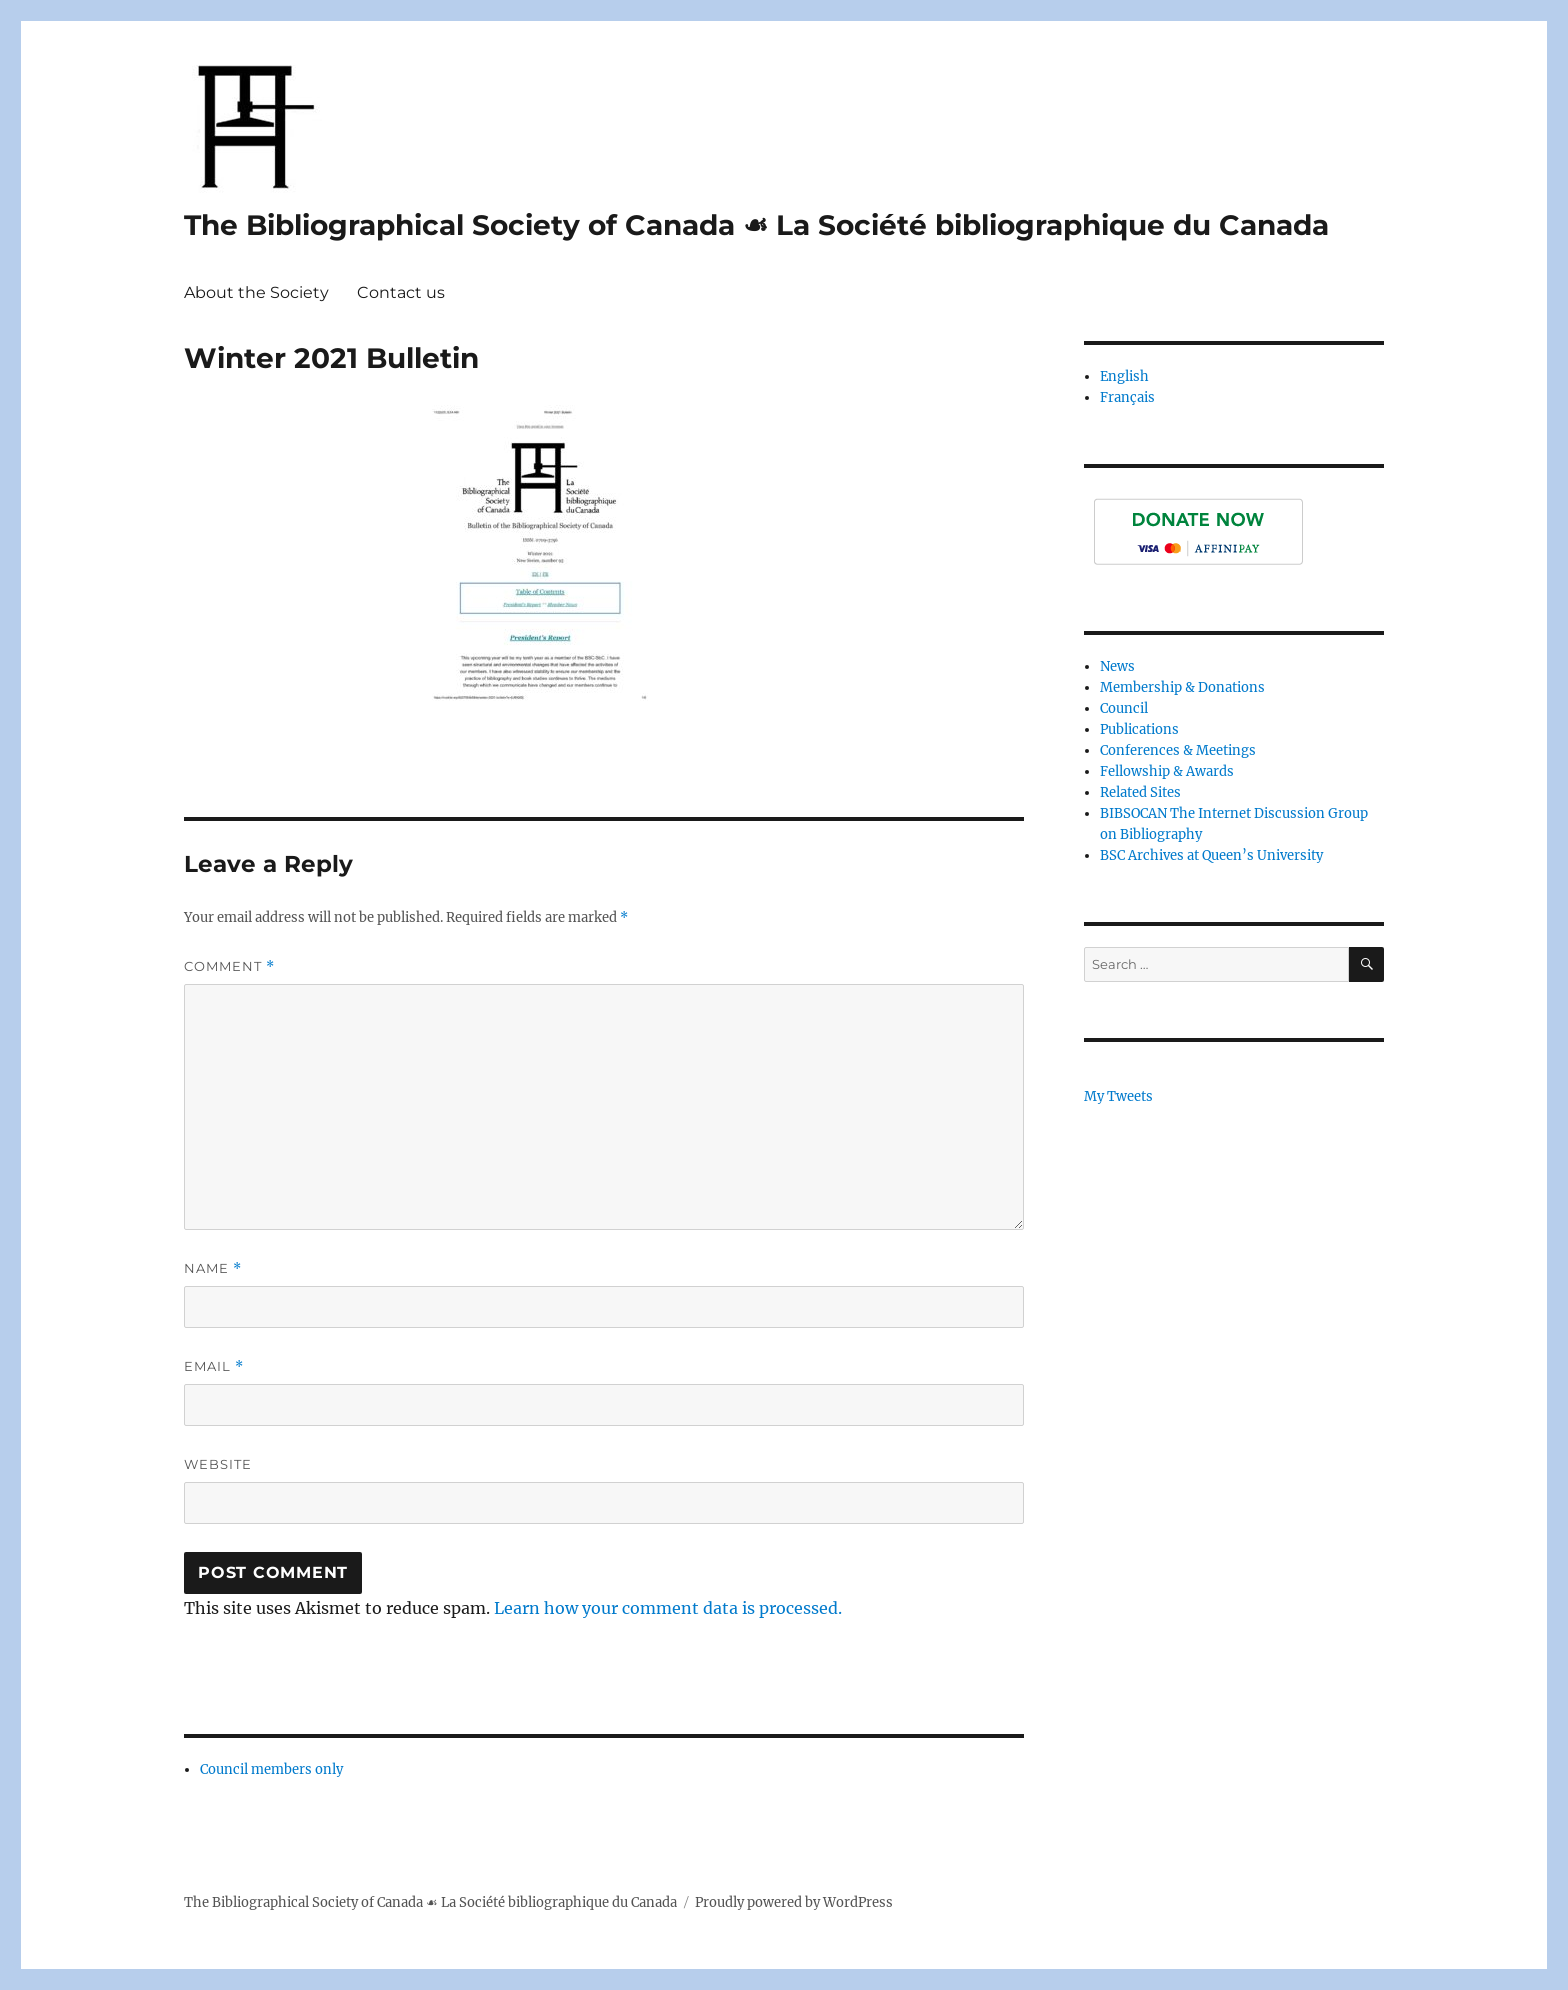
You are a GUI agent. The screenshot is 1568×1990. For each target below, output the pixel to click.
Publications (1139, 729)
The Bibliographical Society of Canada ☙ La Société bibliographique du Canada (756, 225)
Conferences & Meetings (1178, 750)
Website (218, 1464)
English (1124, 376)
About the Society (256, 292)
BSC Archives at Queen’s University (1211, 855)
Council (1124, 708)
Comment (229, 966)
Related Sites (1140, 792)
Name (213, 1268)
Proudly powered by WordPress (794, 1902)
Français (1127, 397)
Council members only (271, 1769)
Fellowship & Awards (1167, 771)
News (1117, 666)
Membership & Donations (1182, 687)
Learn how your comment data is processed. (668, 1608)
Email (214, 1366)
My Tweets (1118, 1096)
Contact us (401, 292)
